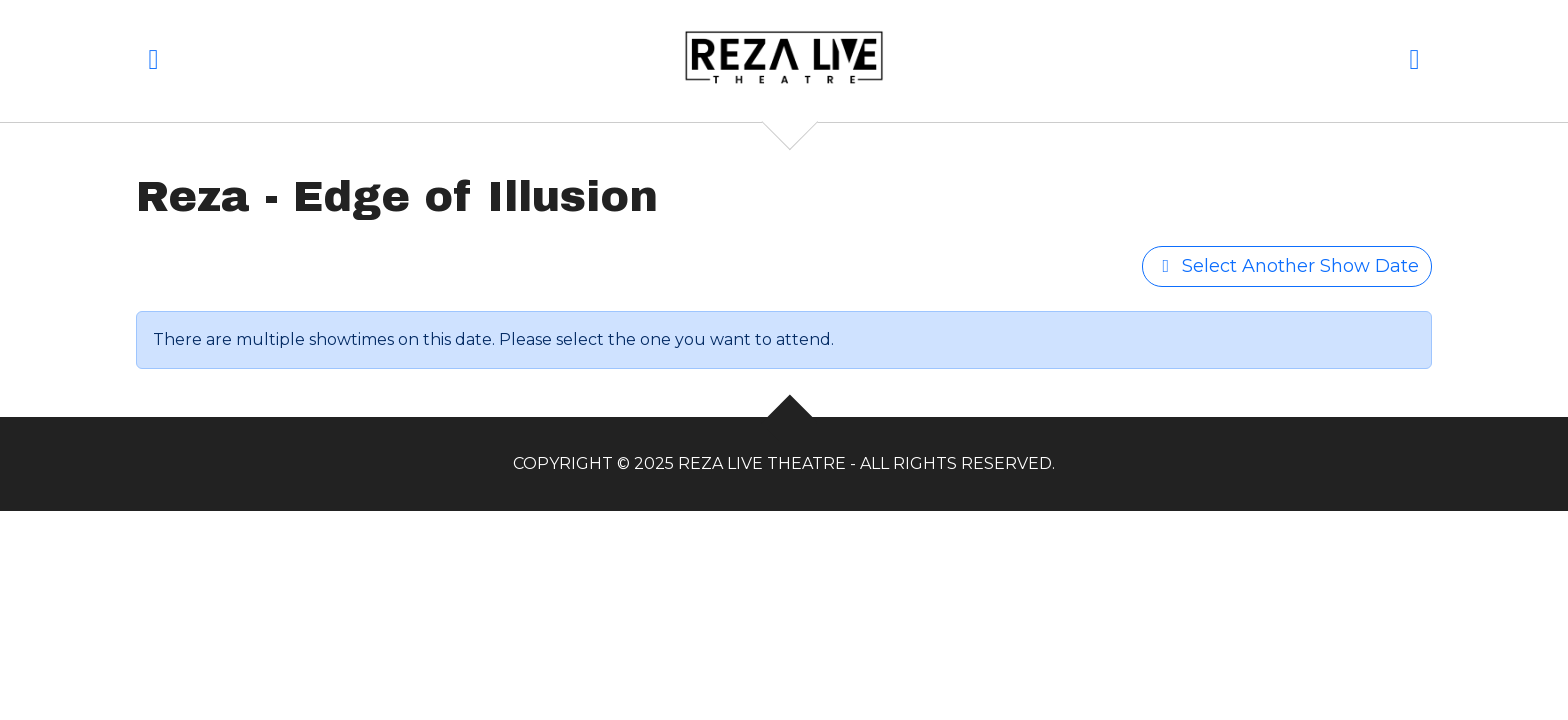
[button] (153, 63)
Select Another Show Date (1287, 266)
